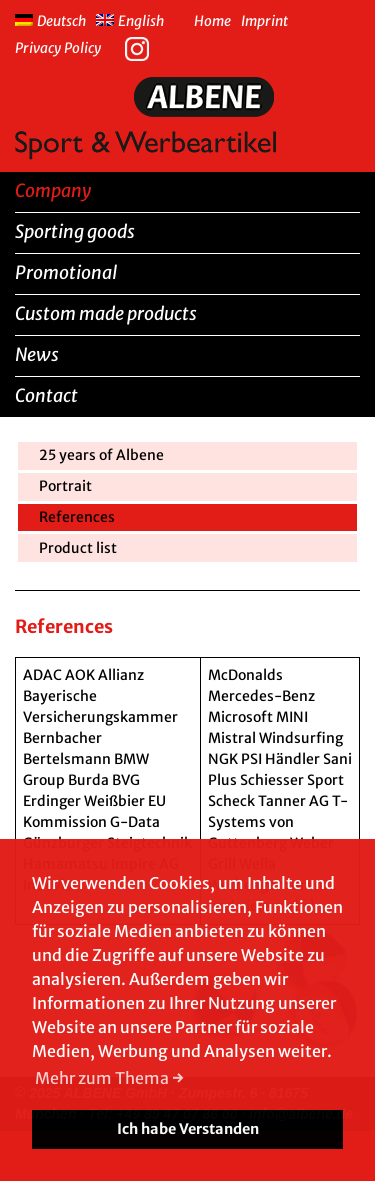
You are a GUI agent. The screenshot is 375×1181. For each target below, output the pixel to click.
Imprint (264, 21)
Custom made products (106, 313)
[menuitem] (55, 18)
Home (212, 21)
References (77, 517)
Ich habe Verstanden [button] (188, 1129)
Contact (46, 395)
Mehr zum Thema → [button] (109, 1078)
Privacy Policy (58, 48)
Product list (78, 548)
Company (53, 190)
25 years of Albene (101, 455)
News (37, 354)
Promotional (66, 272)
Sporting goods (75, 231)
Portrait (65, 486)
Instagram (142, 47)
